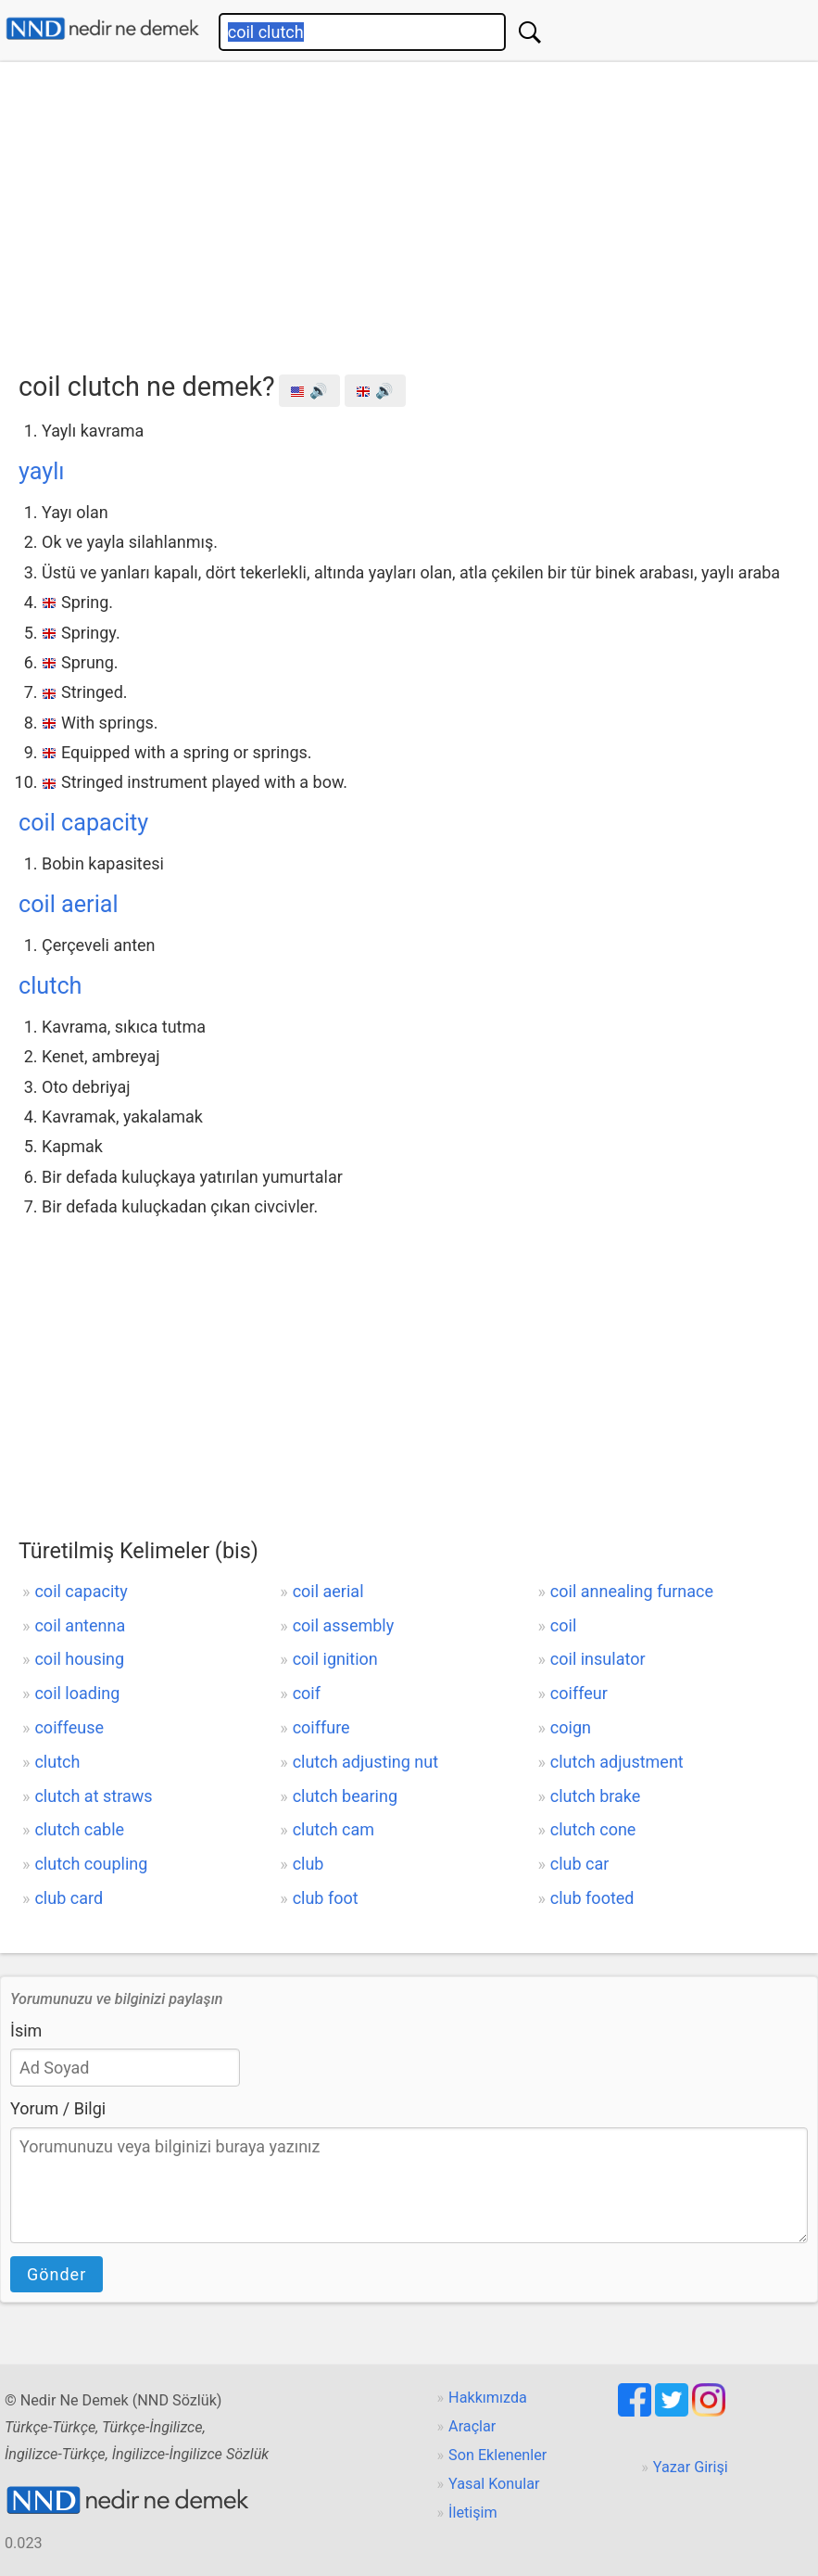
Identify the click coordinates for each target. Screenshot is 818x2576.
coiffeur (579, 1693)
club (308, 1863)
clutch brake (595, 1796)
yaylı (42, 471)
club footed (592, 1898)
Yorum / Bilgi (58, 2108)
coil (563, 1625)
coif (307, 1693)
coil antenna (79, 1625)
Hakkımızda (487, 2397)
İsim (26, 2030)
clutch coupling (90, 1863)
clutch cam (333, 1829)
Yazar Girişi (690, 2467)
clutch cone (593, 1829)
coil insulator (598, 1659)
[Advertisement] (418, 210)
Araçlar (472, 2426)
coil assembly (344, 1625)
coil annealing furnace (631, 1591)
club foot (326, 1898)
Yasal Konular (493, 2484)
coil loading (77, 1693)
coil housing (79, 1659)
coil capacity (83, 822)
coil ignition (335, 1659)
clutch (50, 985)
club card (68, 1898)
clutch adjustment (617, 1761)
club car (580, 1863)
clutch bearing (345, 1796)
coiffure (321, 1727)
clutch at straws (93, 1796)
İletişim (472, 2512)
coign (570, 1727)
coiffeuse (69, 1727)
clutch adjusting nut (365, 1761)
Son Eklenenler (497, 2455)
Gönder (56, 2274)
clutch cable (79, 1829)
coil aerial (69, 904)
